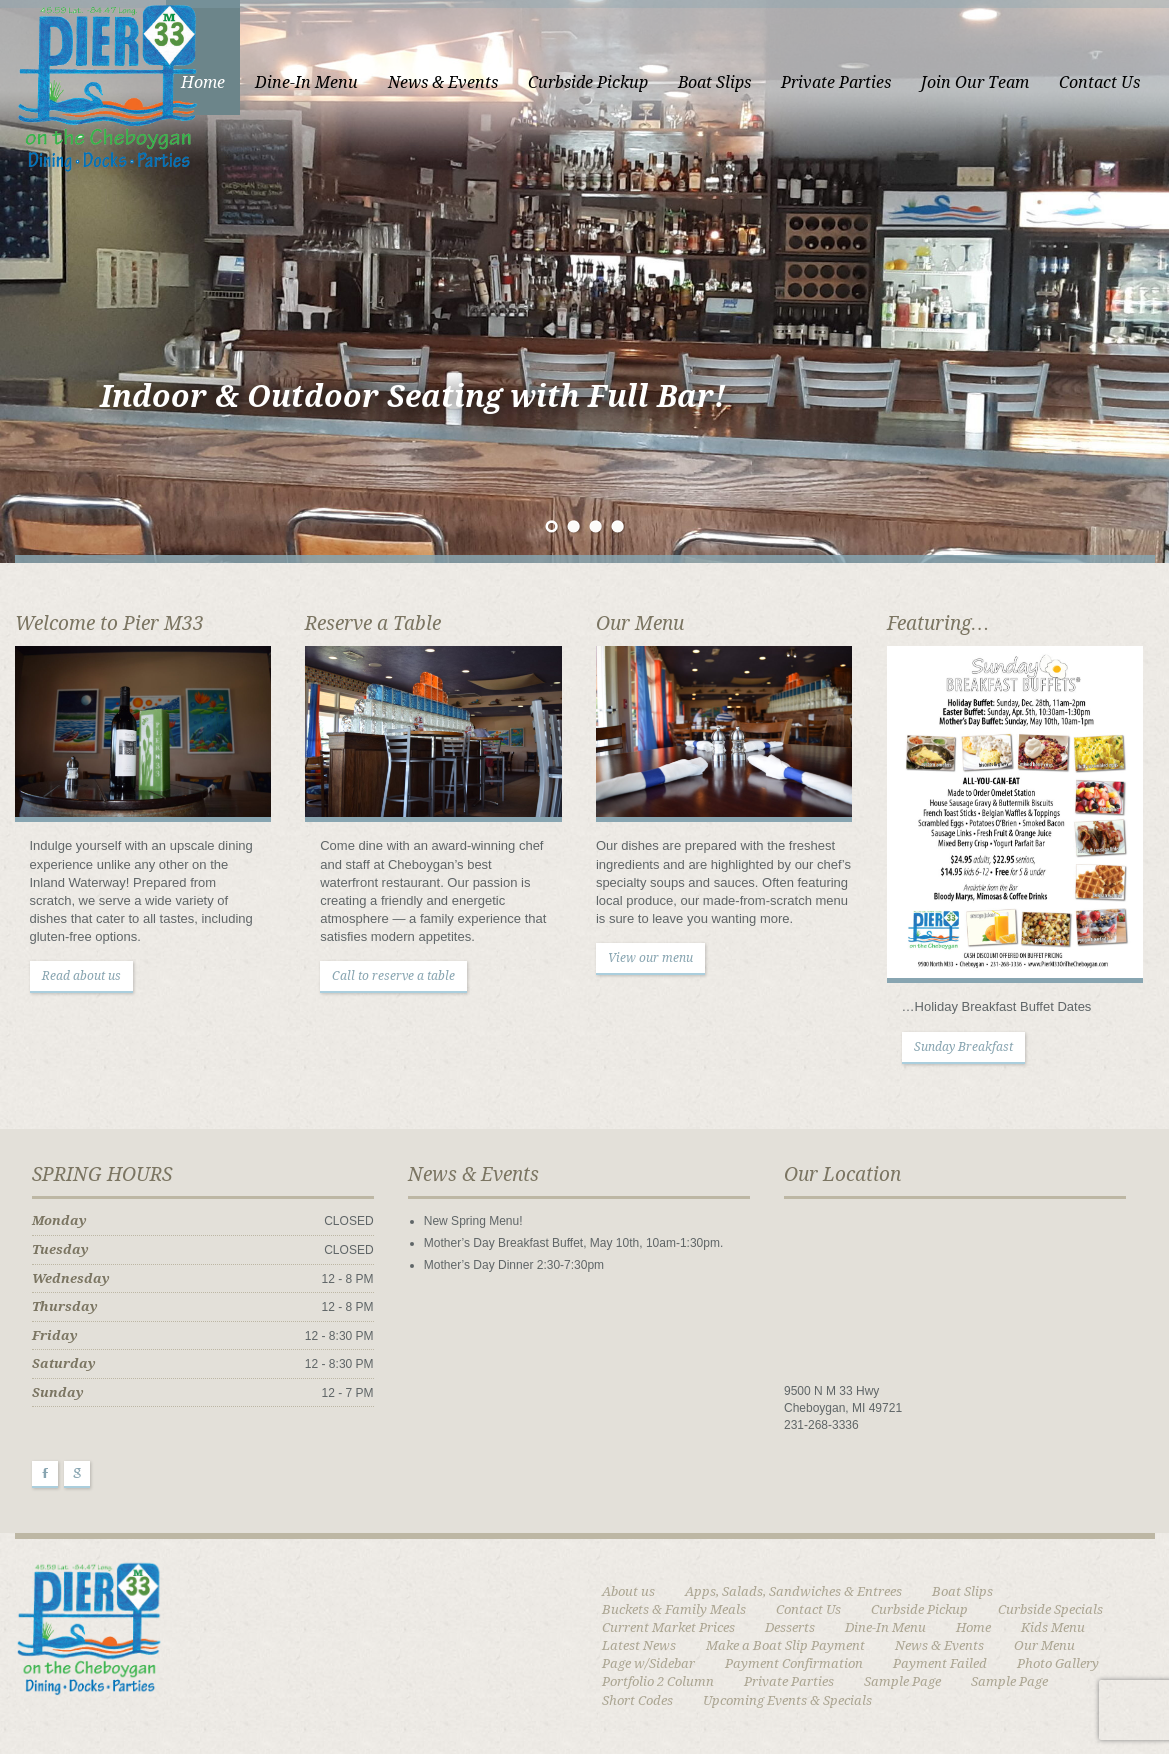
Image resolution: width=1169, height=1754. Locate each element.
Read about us (81, 976)
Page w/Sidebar (648, 1663)
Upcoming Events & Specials (787, 1700)
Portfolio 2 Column (658, 1681)
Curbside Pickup (588, 82)
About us (628, 1591)
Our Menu (1044, 1645)
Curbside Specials (1050, 1609)
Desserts (790, 1627)
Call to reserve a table (393, 976)
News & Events (443, 82)
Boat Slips (714, 82)
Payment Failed (940, 1663)
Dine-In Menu (306, 82)
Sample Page (902, 1681)
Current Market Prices (668, 1627)
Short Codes (637, 1700)
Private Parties (836, 82)
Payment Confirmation (794, 1663)
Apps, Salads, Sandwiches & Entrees (793, 1591)
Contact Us (1099, 82)
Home (203, 82)
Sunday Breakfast (963, 1047)
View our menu (650, 958)
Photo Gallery (1058, 1663)
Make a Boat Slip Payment (785, 1645)
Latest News (639, 1645)
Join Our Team (975, 82)
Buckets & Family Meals (674, 1609)
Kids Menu (1053, 1627)
